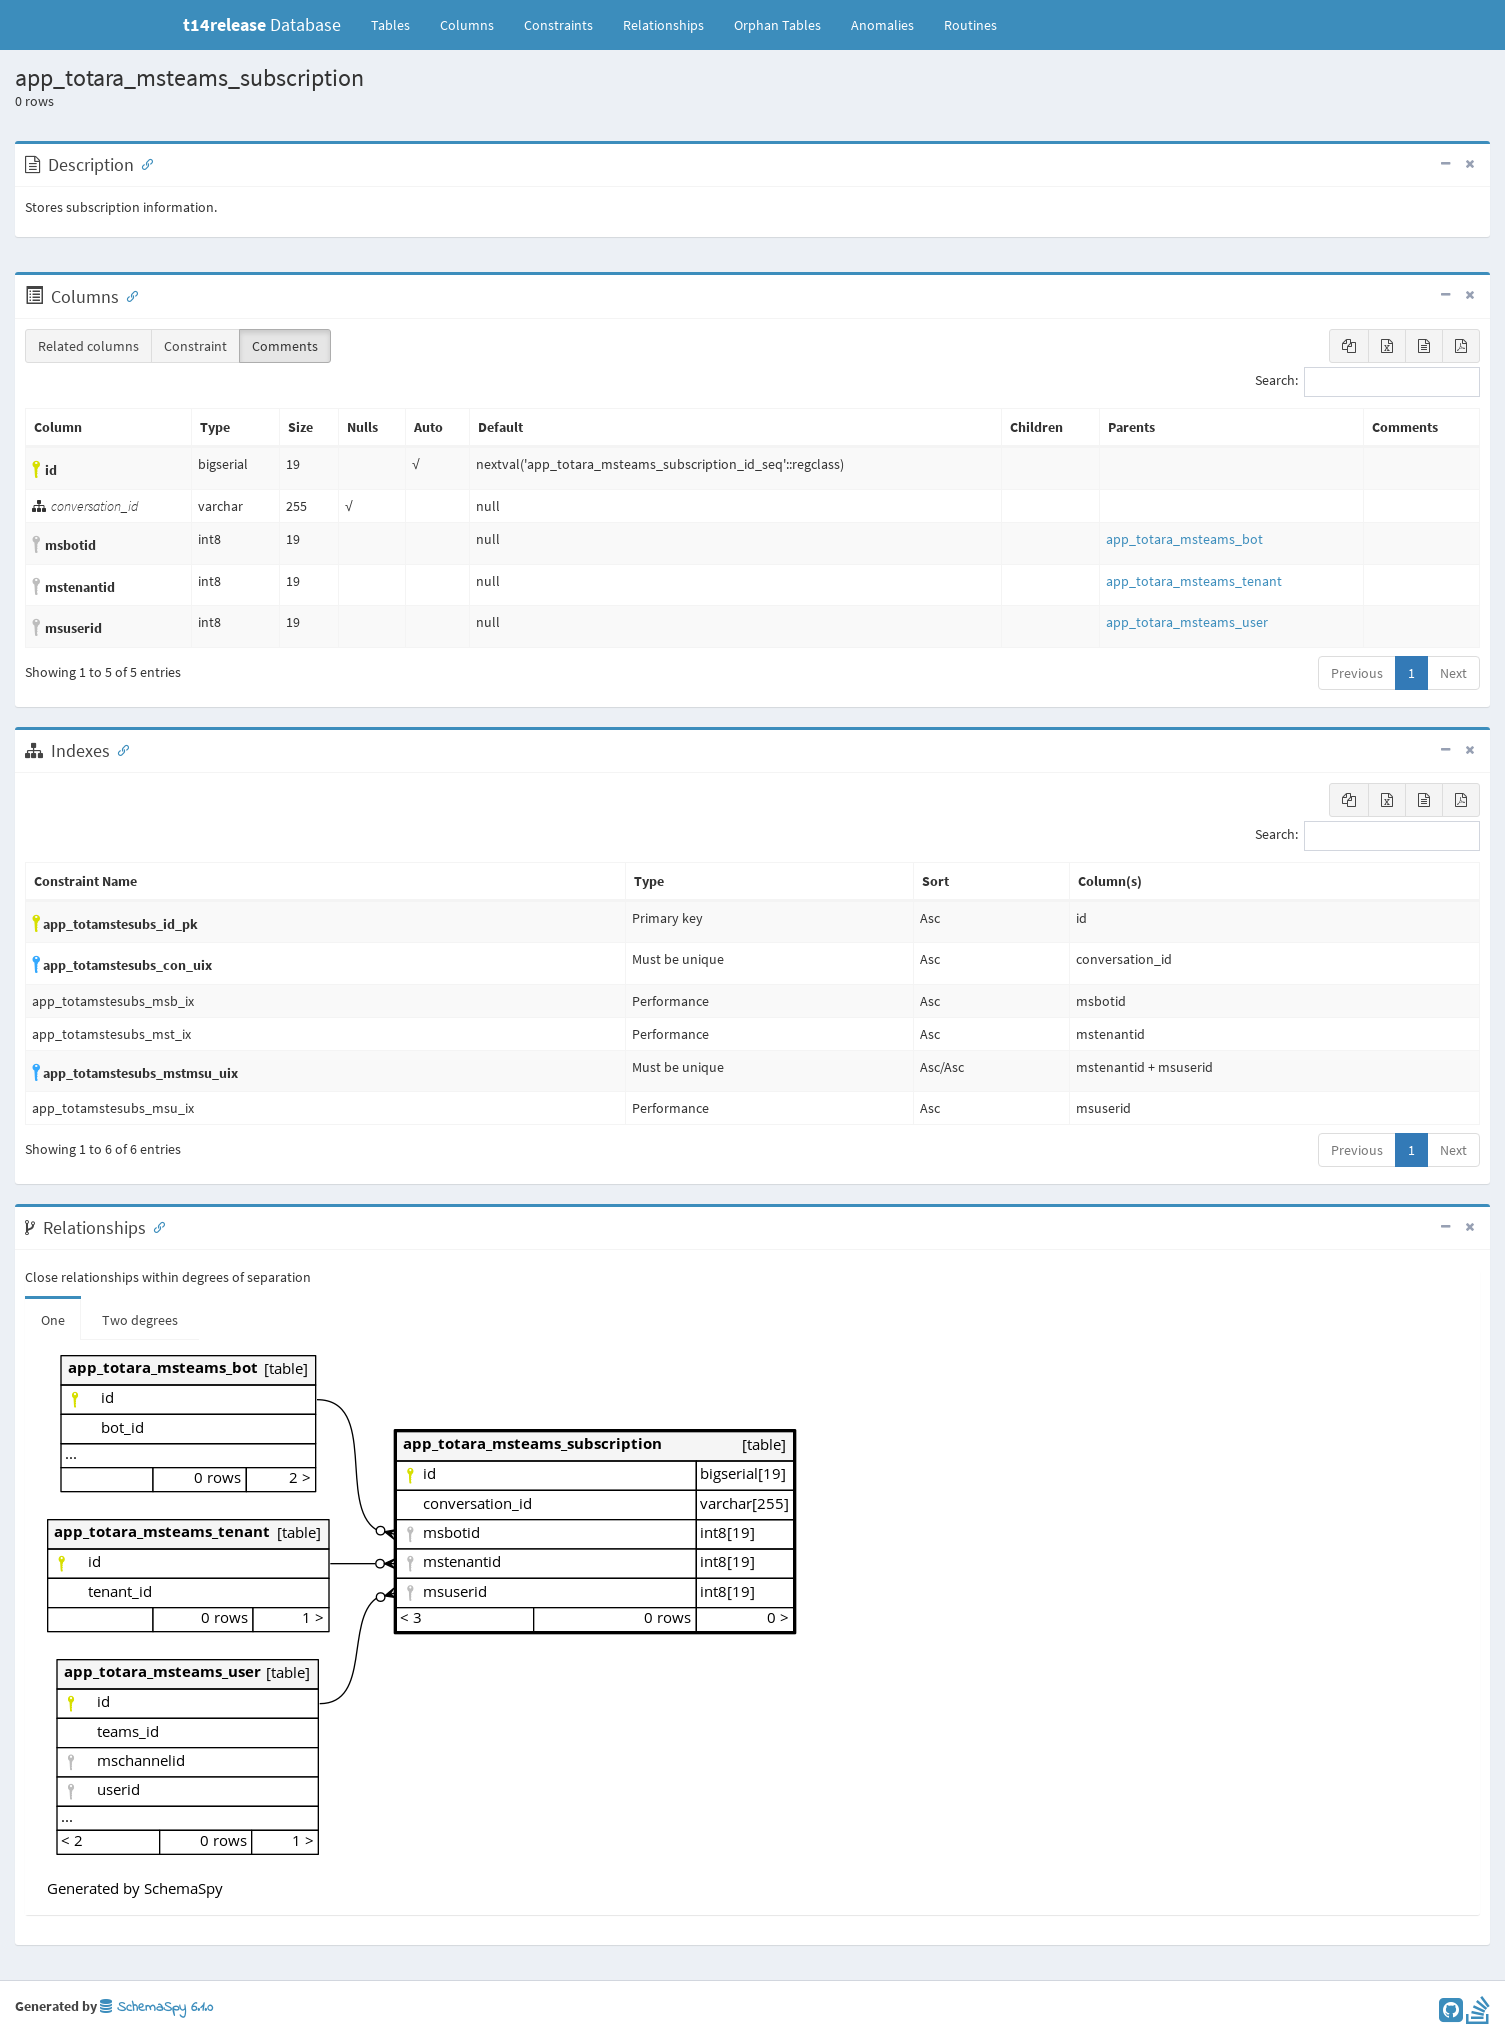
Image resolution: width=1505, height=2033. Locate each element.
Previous (1357, 673)
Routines (970, 25)
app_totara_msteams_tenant (1194, 581)
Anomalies (882, 25)
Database (262, 24)
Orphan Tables (777, 25)
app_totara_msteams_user (1187, 622)
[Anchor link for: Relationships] (155, 1226)
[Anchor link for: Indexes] (119, 749)
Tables (398, 24)
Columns (467, 25)
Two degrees (140, 1320)
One (53, 1320)
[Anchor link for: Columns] (128, 295)
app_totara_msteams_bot (1184, 539)
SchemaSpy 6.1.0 (156, 2007)
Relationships (663, 25)
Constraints (558, 25)
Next (1453, 673)
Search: (1367, 382)
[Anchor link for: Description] (143, 163)
